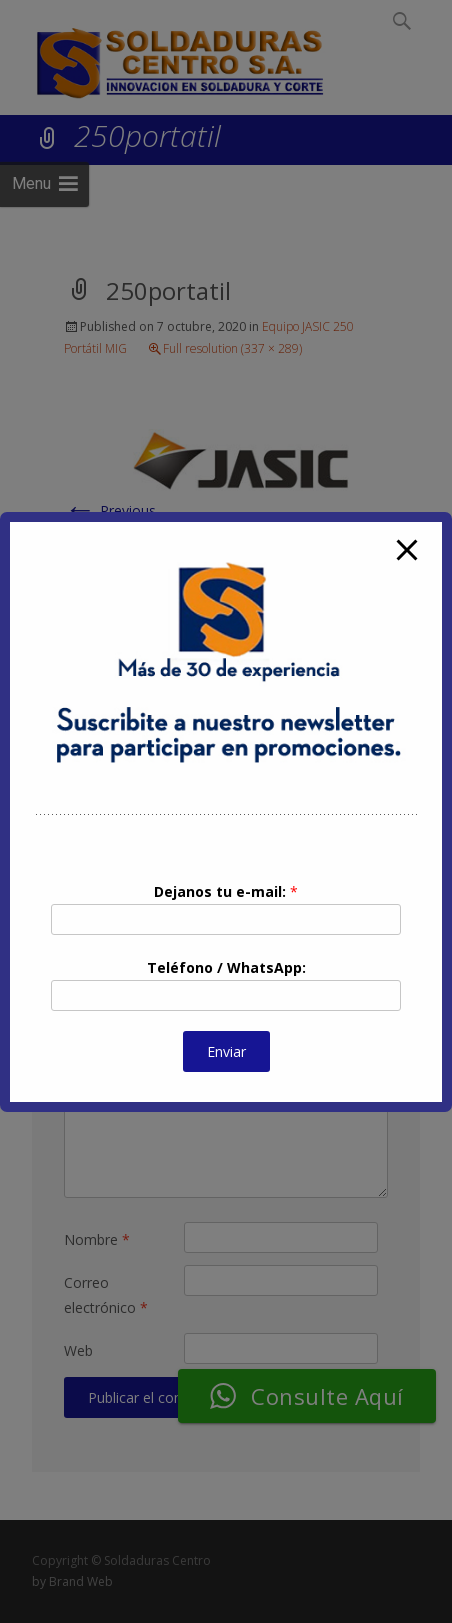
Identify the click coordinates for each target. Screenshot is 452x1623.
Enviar (226, 1051)
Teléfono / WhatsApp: (226, 967)
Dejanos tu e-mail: (226, 891)
